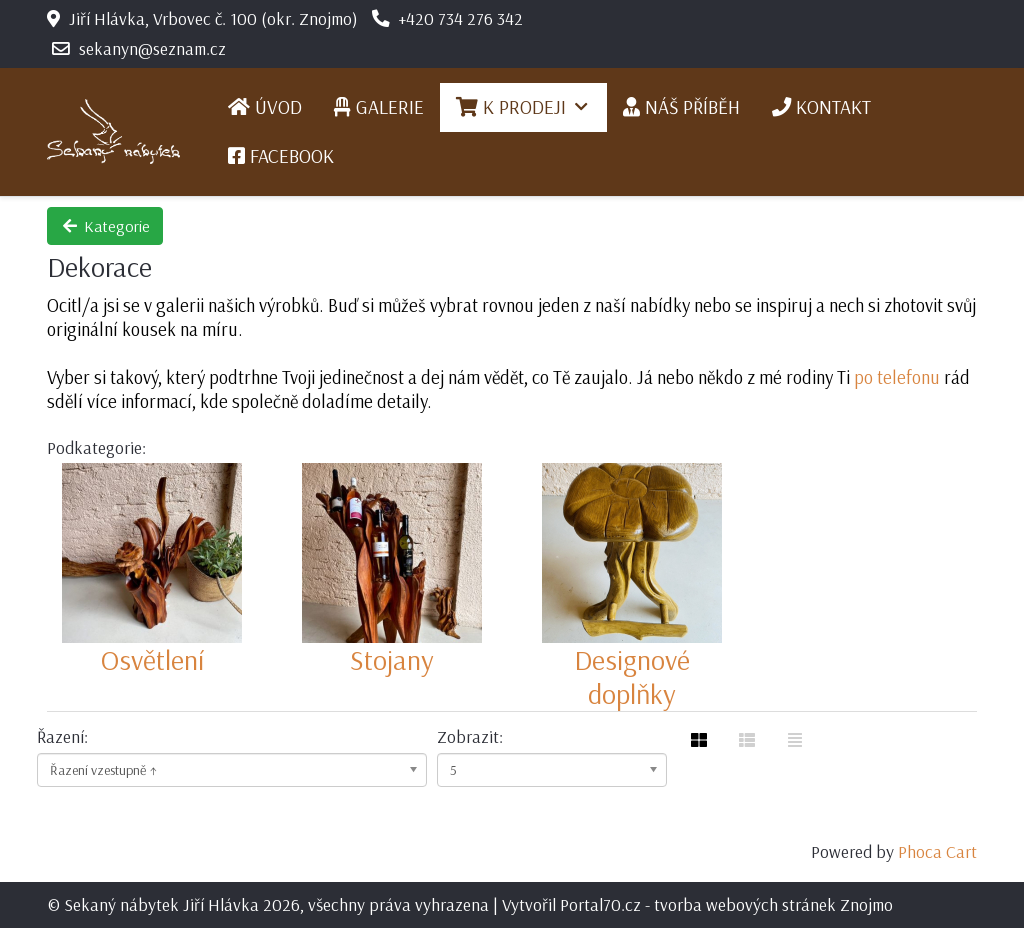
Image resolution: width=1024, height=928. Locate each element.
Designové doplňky (632, 676)
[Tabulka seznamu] (747, 740)
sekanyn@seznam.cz (152, 48)
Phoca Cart (937, 851)
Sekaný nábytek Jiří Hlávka (161, 904)
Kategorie (105, 226)
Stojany (392, 659)
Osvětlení (152, 659)
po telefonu (897, 377)
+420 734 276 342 (461, 18)
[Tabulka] (699, 740)
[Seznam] (795, 740)
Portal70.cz (600, 904)
